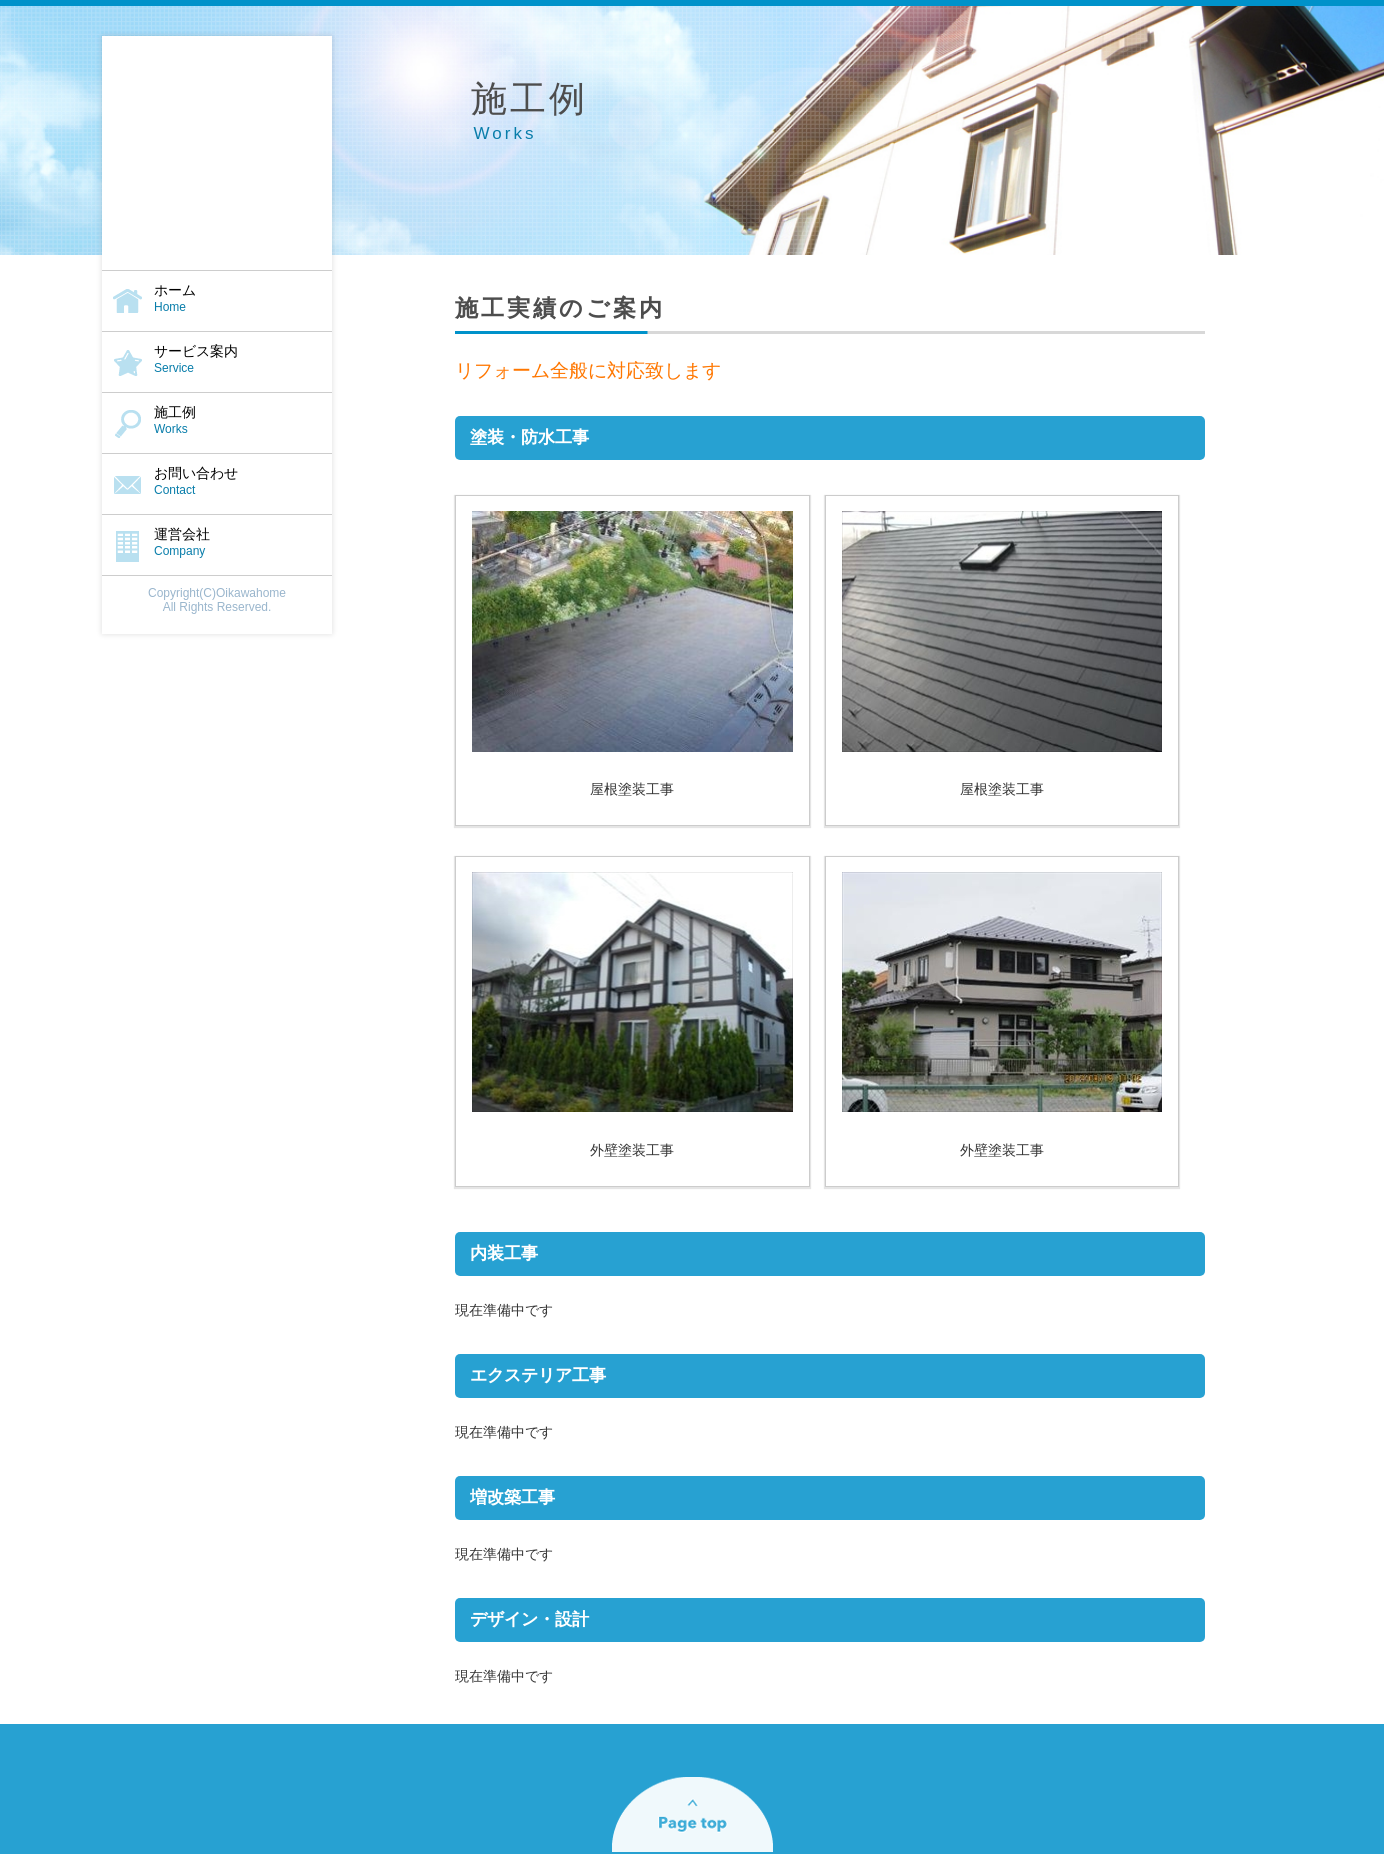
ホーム (217, 298)
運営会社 (217, 542)
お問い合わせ (217, 481)
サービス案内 (217, 359)
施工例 (217, 420)
